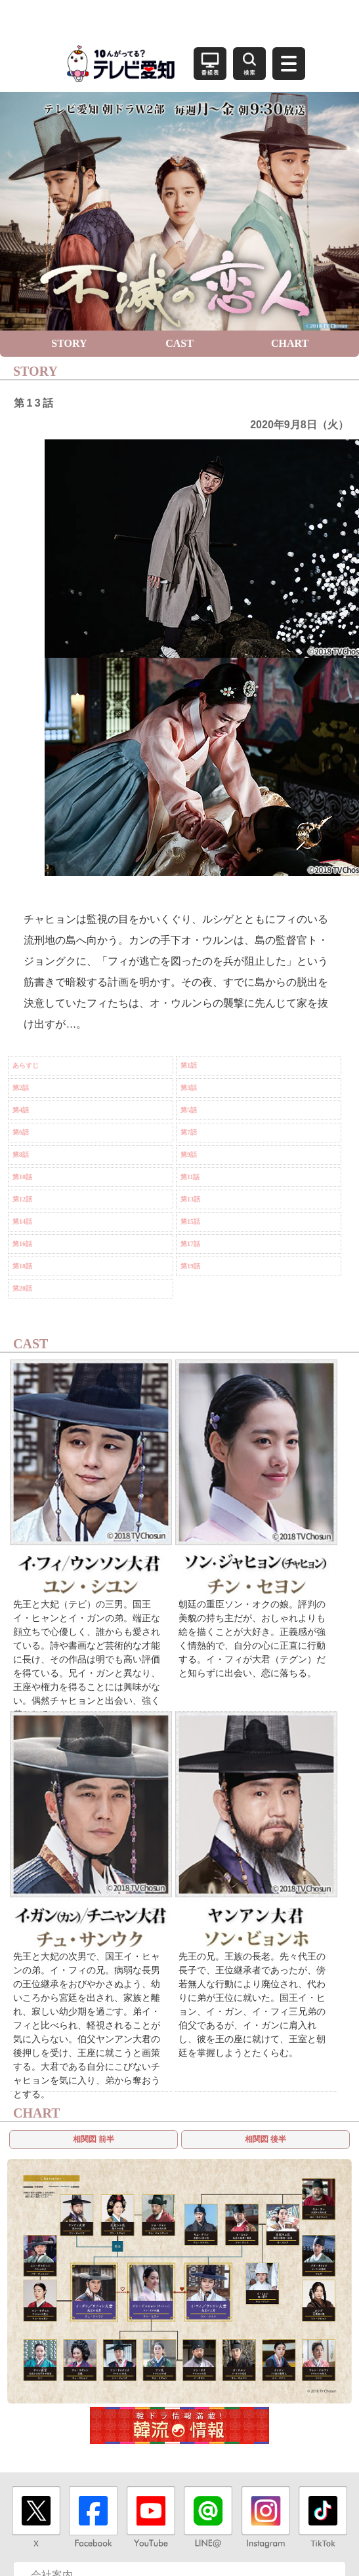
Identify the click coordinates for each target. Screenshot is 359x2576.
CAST (179, 343)
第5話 (188, 1110)
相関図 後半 (265, 2139)
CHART (289, 343)
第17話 (190, 1243)
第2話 (20, 1087)
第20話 (22, 1288)
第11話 (190, 1176)
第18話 (22, 1266)
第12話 (22, 1199)
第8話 (20, 1154)
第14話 (22, 1221)
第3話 (188, 1087)
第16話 (22, 1243)
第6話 (20, 1132)
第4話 (20, 1110)
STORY (69, 343)
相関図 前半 (93, 2139)
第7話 (188, 1132)
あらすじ (25, 1065)
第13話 (190, 1199)
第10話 (22, 1176)
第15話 (190, 1221)
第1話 (188, 1065)
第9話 (188, 1154)
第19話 (190, 1266)
